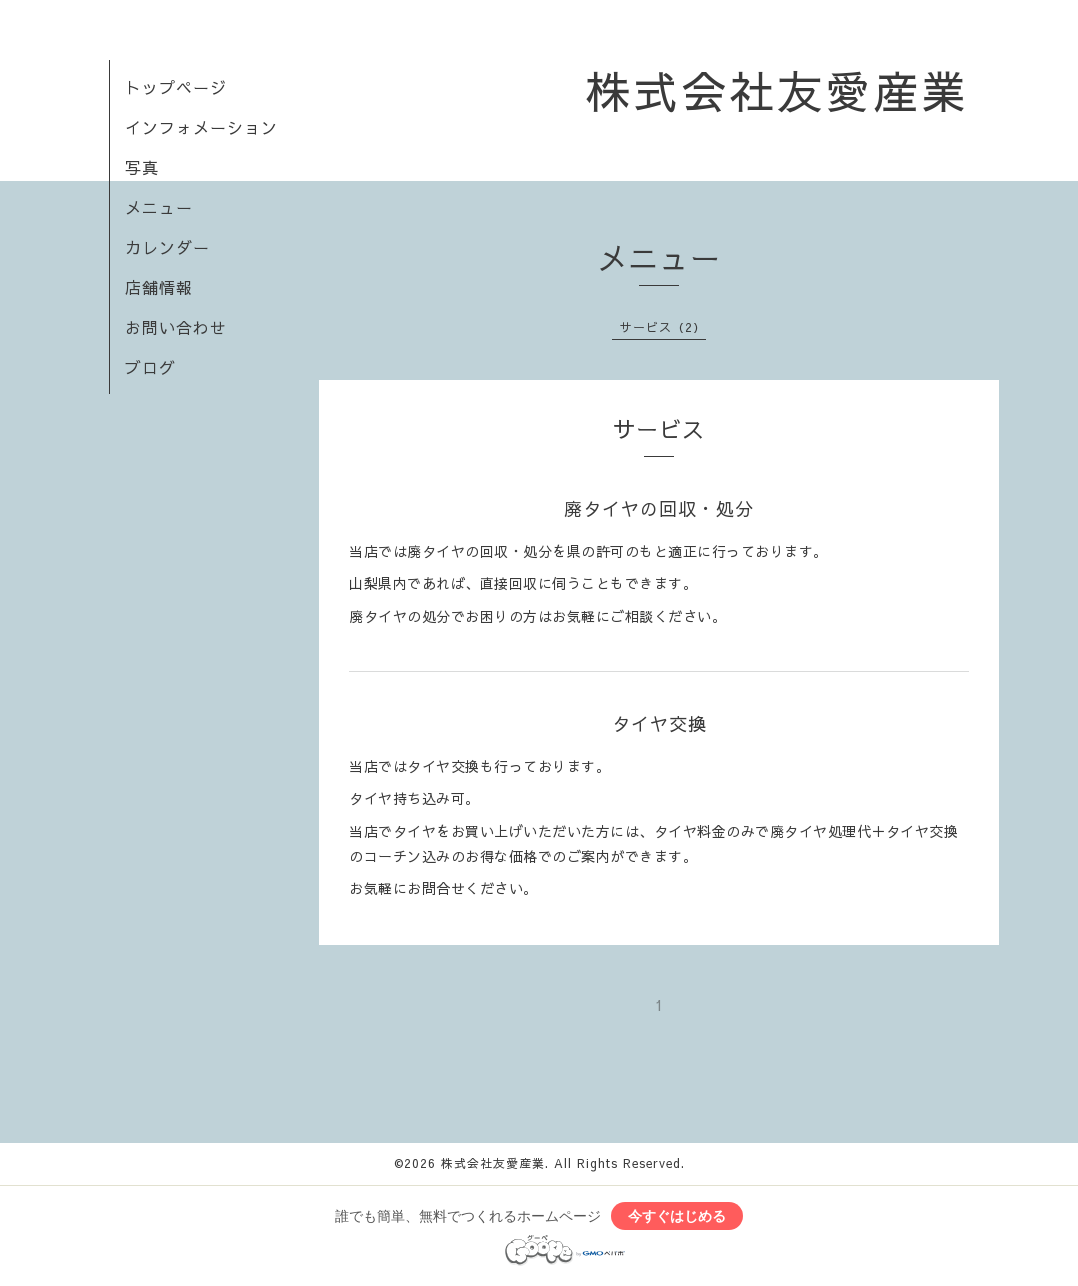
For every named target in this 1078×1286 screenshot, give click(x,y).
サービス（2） (663, 327)
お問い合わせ (176, 327)
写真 (142, 167)
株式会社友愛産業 (777, 90)
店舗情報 (159, 287)
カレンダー (167, 247)
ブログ (150, 367)
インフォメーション (201, 127)
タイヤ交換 (659, 723)
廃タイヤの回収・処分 (659, 508)
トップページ (176, 87)
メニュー (159, 207)
